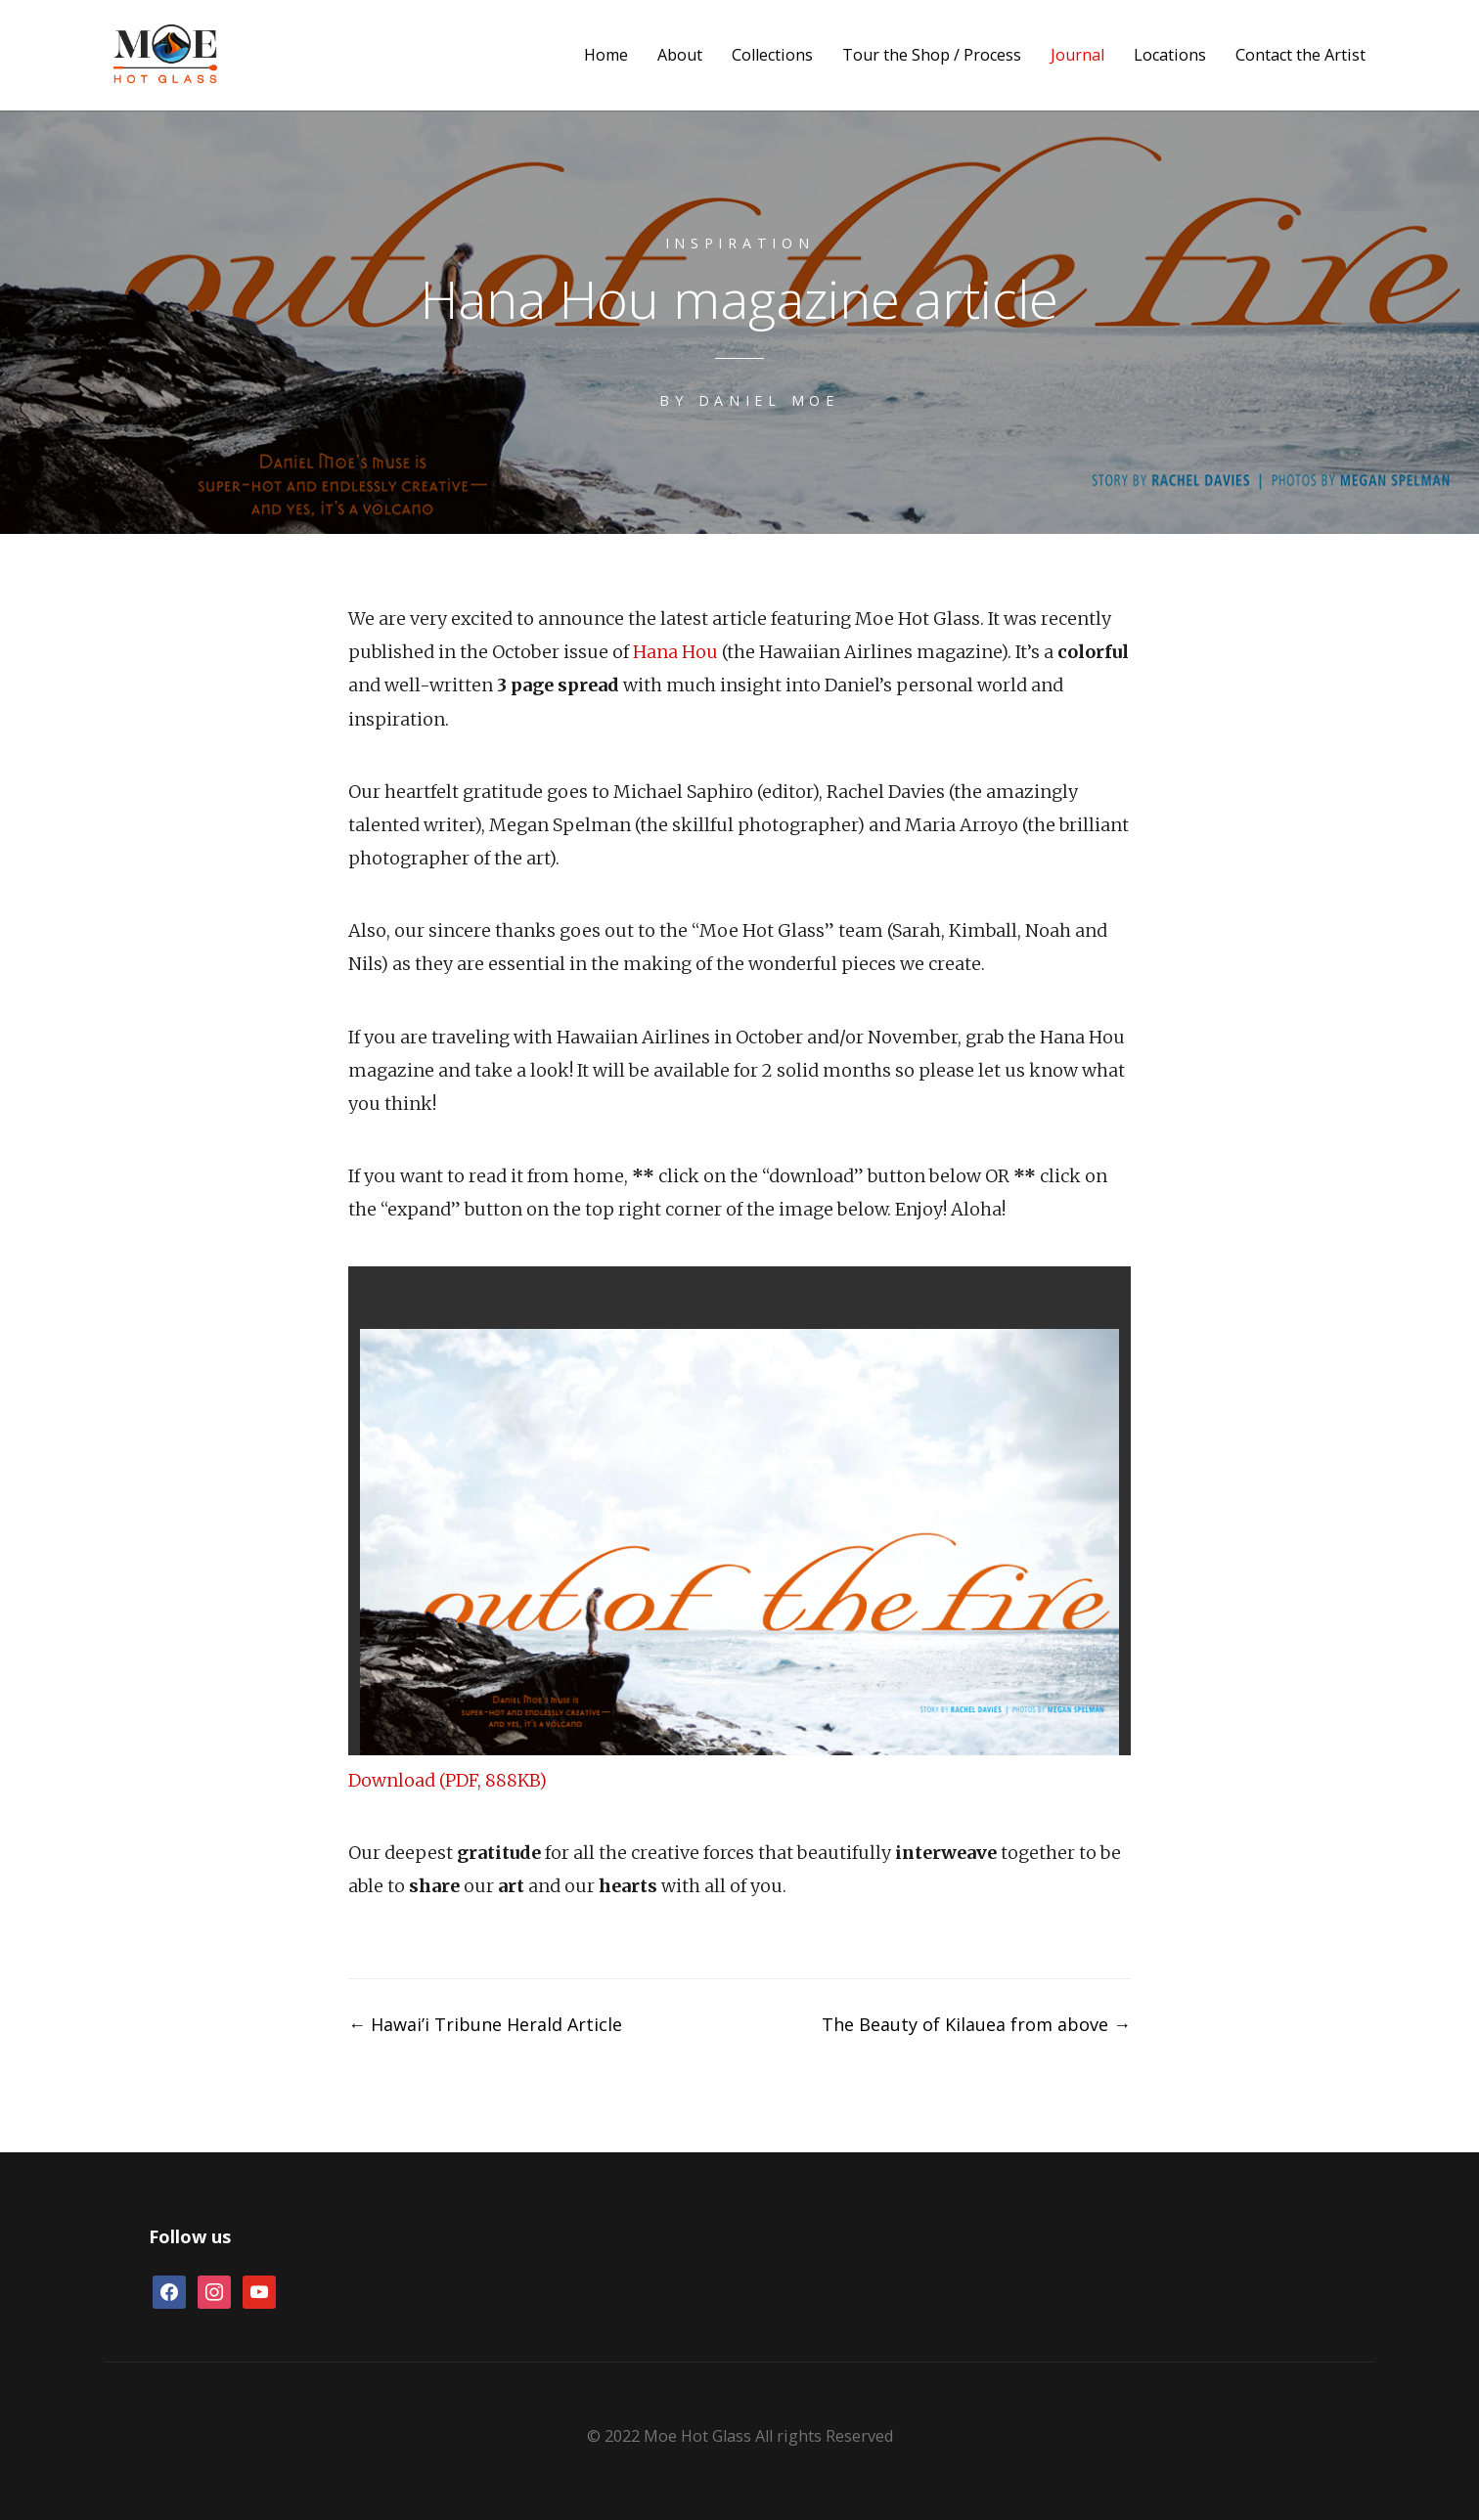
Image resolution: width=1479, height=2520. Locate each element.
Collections (772, 55)
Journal (1077, 55)
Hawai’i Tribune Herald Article (485, 2024)
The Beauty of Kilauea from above (976, 2024)
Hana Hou (675, 652)
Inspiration (739, 243)
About (679, 55)
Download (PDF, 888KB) (448, 1780)
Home (606, 55)
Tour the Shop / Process (931, 55)
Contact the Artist (1300, 55)
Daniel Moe (768, 400)
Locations (1170, 55)
